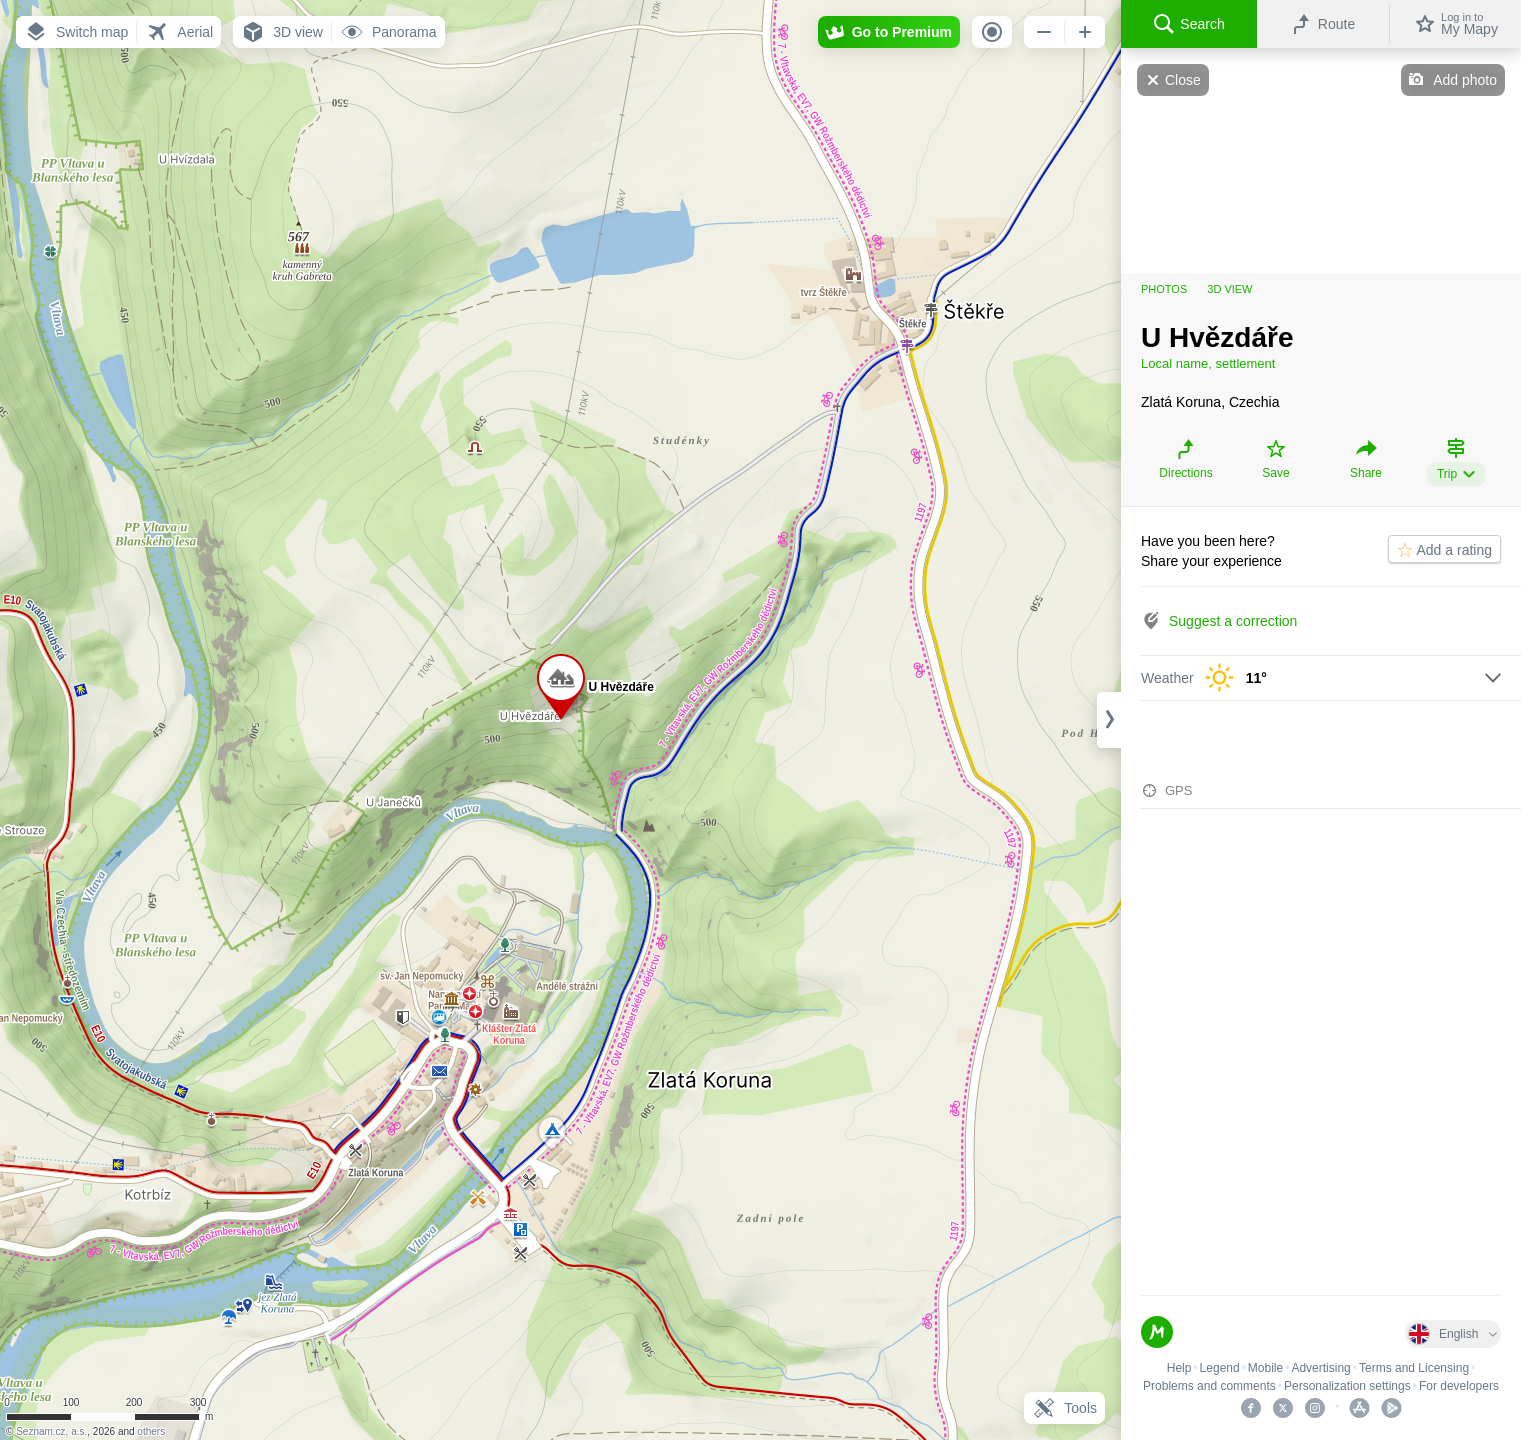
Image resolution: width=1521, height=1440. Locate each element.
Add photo (1465, 80)
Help (1179, 1368)
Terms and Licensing (1414, 1368)
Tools (1064, 1408)
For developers (1459, 1386)
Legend (1220, 1368)
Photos (1164, 289)
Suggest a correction (1233, 621)
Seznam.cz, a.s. (51, 1431)
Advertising (1320, 1368)
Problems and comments (1209, 1386)
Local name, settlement (1208, 363)
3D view (1229, 289)
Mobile (1265, 1368)
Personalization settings (1347, 1386)
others (151, 1431)
